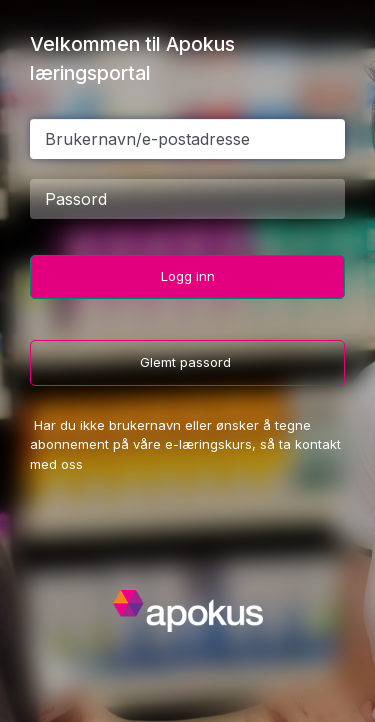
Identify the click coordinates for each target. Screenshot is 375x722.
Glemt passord (187, 362)
